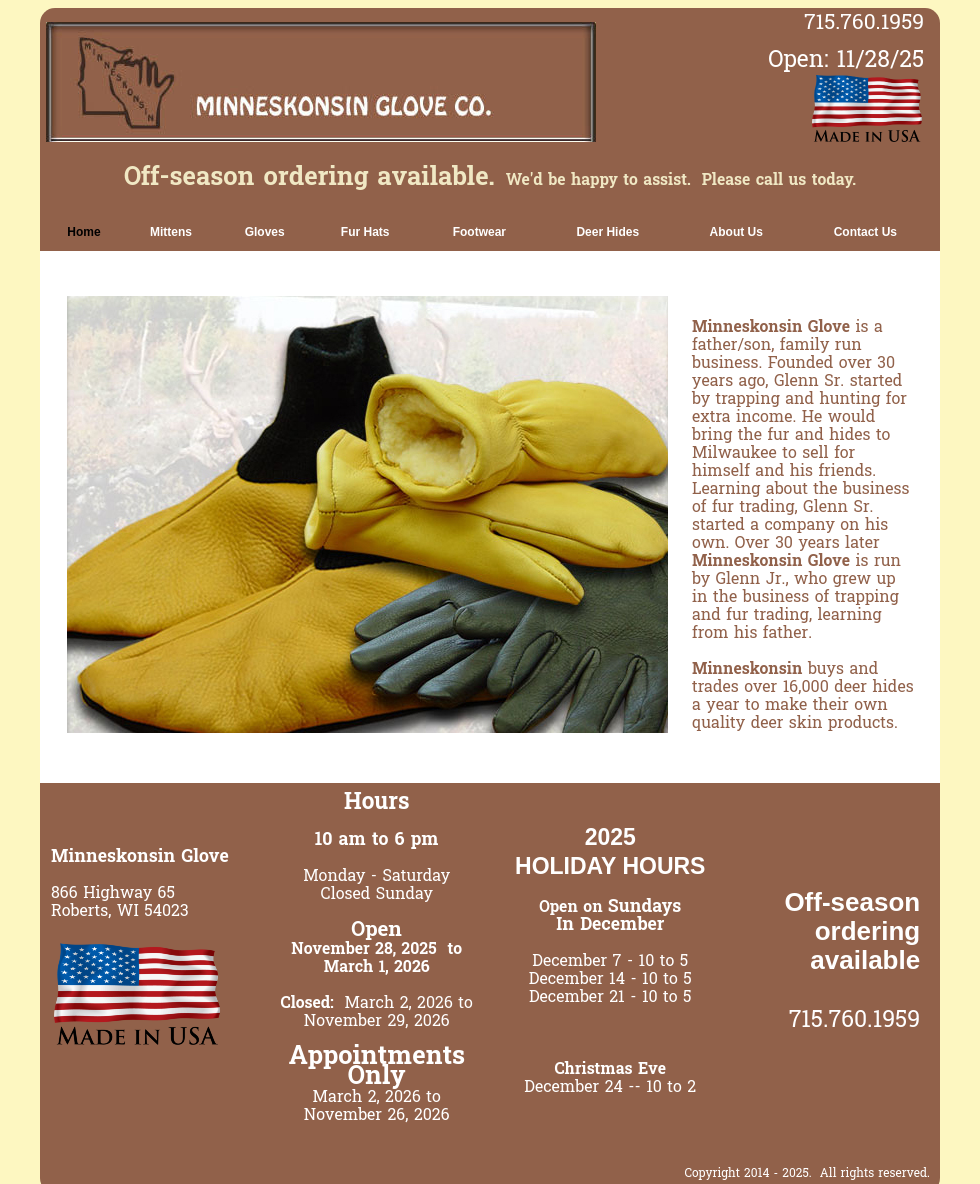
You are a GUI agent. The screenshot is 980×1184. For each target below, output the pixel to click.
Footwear (479, 232)
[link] (84, 232)
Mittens (171, 232)
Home (83, 232)
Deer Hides (607, 232)
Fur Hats (365, 232)
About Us (736, 232)
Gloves (265, 232)
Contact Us (865, 232)
